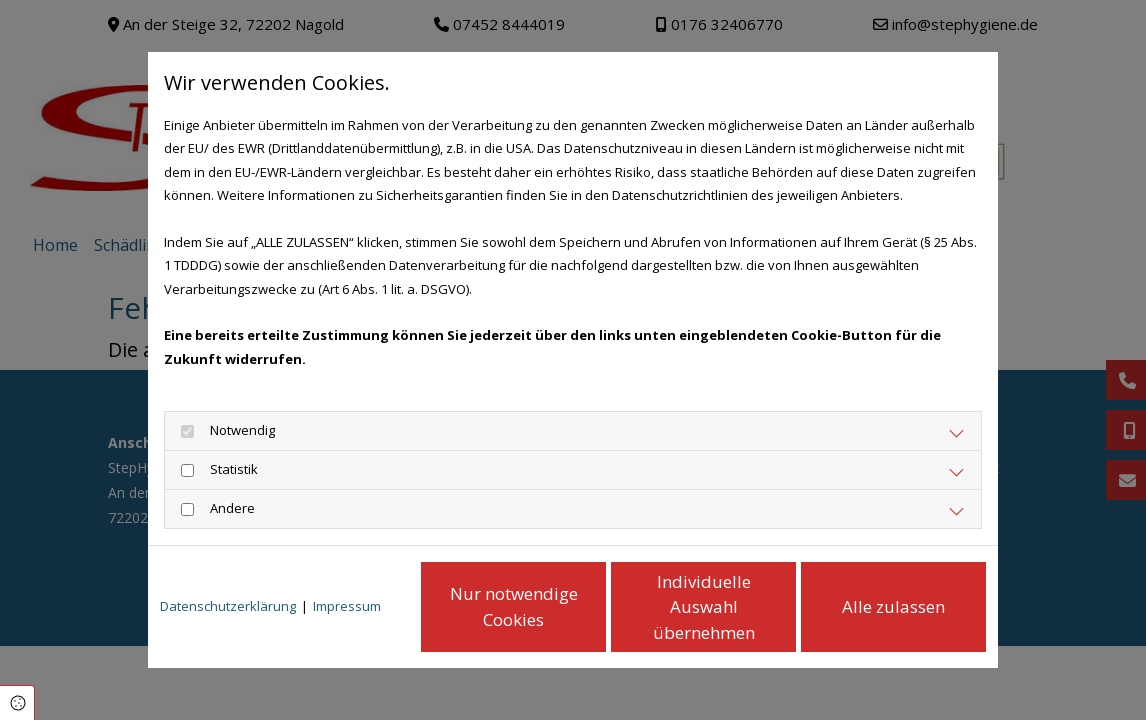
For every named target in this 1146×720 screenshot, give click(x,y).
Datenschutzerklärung (228, 606)
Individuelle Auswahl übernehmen (704, 607)
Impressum (347, 606)
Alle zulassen (893, 606)
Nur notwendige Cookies (514, 606)
